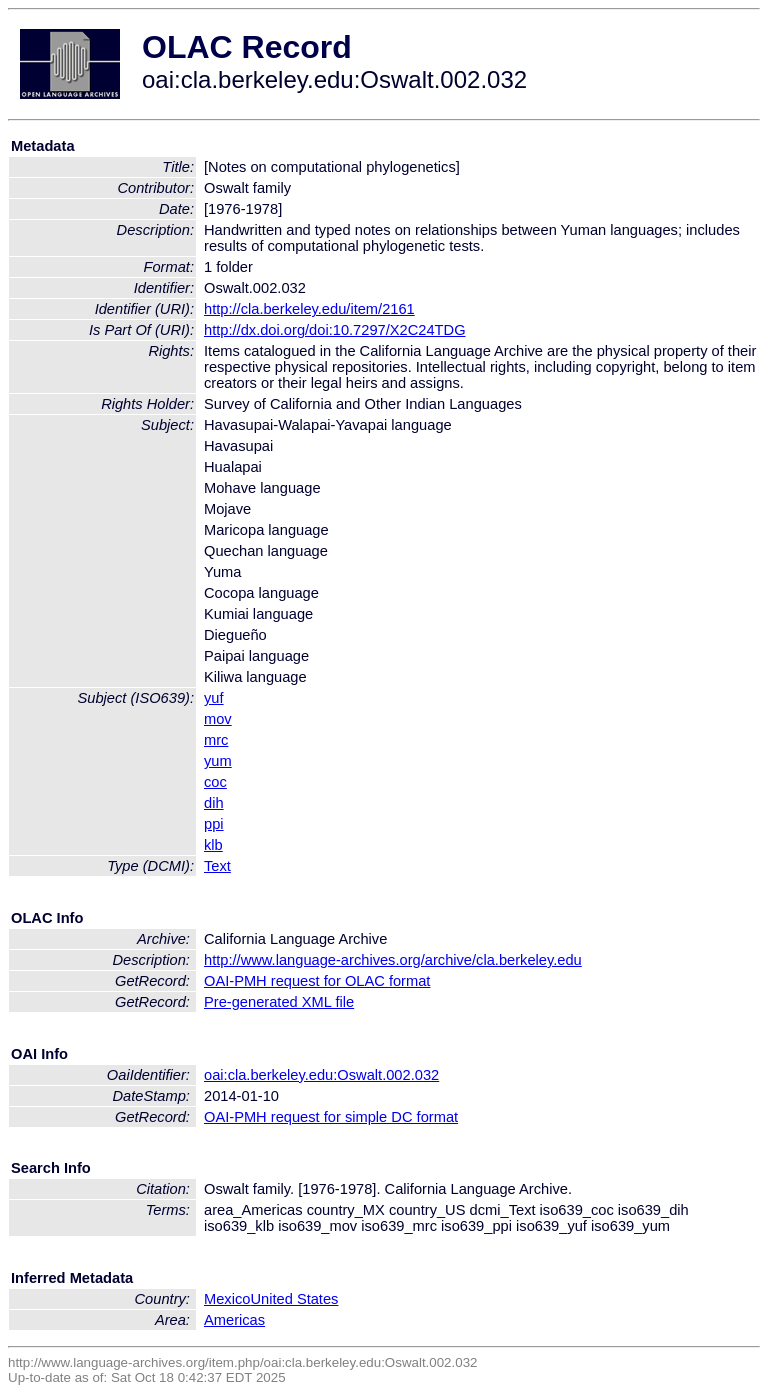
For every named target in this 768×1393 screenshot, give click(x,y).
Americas (234, 1320)
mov (218, 719)
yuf (214, 698)
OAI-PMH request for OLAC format (317, 981)
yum (218, 761)
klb (213, 845)
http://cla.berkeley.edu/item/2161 (309, 309)
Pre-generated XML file (279, 1002)
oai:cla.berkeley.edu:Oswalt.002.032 (321, 1075)
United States (294, 1299)
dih (214, 803)
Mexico (227, 1299)
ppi (214, 824)
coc (215, 782)
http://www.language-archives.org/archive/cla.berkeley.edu (393, 960)
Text (217, 866)
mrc (216, 740)
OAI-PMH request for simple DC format (331, 1117)
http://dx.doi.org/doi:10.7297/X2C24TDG (335, 330)
